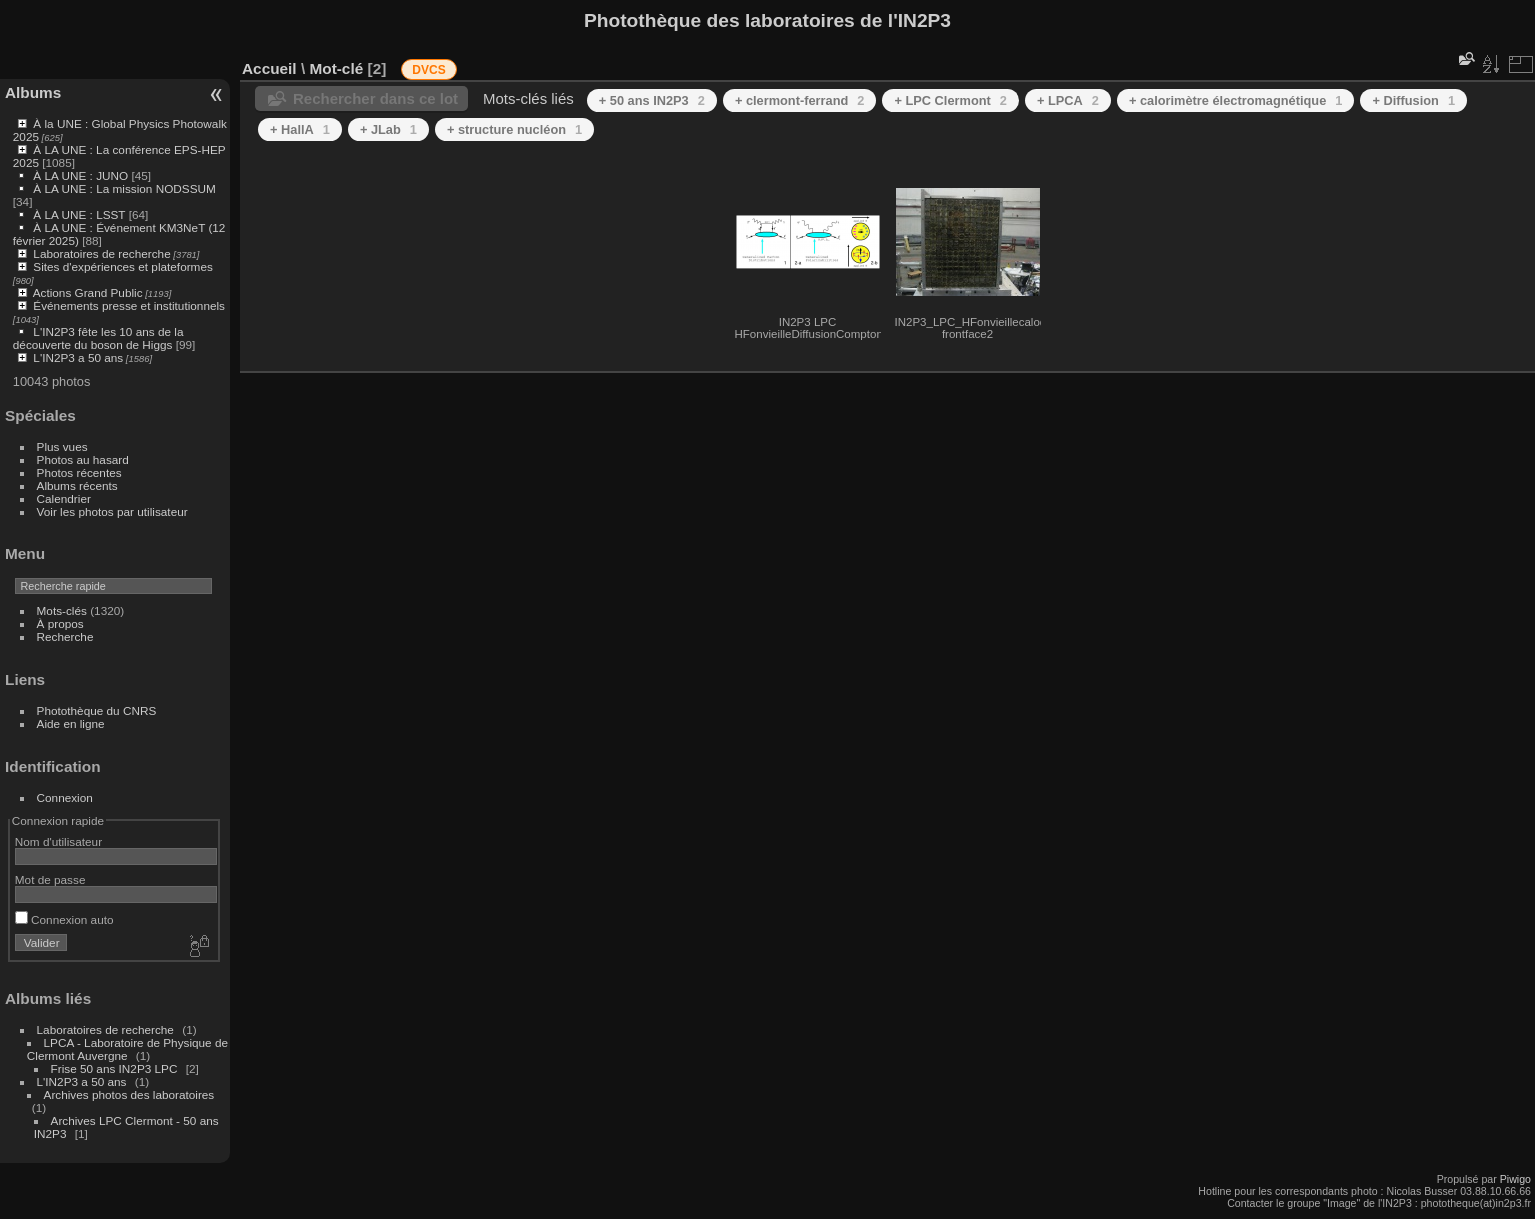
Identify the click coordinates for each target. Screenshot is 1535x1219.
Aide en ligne (71, 723)
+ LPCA (1068, 100)
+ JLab (388, 129)
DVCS (428, 70)
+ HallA (300, 129)
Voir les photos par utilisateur (112, 511)
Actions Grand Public (88, 292)
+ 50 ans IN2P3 (652, 100)
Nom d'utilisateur (58, 841)
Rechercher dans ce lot (375, 98)
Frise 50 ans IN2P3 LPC (114, 1068)
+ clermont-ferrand (800, 100)
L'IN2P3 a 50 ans (78, 357)
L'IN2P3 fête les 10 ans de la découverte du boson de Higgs (98, 338)
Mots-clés (62, 610)
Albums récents (77, 485)
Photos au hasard (83, 459)
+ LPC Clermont (950, 100)
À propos (60, 623)
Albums (33, 92)
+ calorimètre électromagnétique (1235, 100)
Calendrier (64, 498)
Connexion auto (64, 919)
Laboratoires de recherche (101, 253)
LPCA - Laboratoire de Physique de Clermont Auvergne (127, 1049)
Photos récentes (79, 472)
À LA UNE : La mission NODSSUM (124, 188)
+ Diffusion (1413, 100)
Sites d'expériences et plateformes (122, 266)
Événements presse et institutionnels (129, 305)
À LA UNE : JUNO (82, 175)
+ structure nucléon (514, 129)
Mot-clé (336, 68)
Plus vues (62, 446)
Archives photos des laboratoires (129, 1094)
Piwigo (1515, 1179)
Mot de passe (50, 879)
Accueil (269, 68)
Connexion (65, 797)
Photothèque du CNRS (97, 710)
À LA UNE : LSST (79, 214)
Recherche (65, 636)
